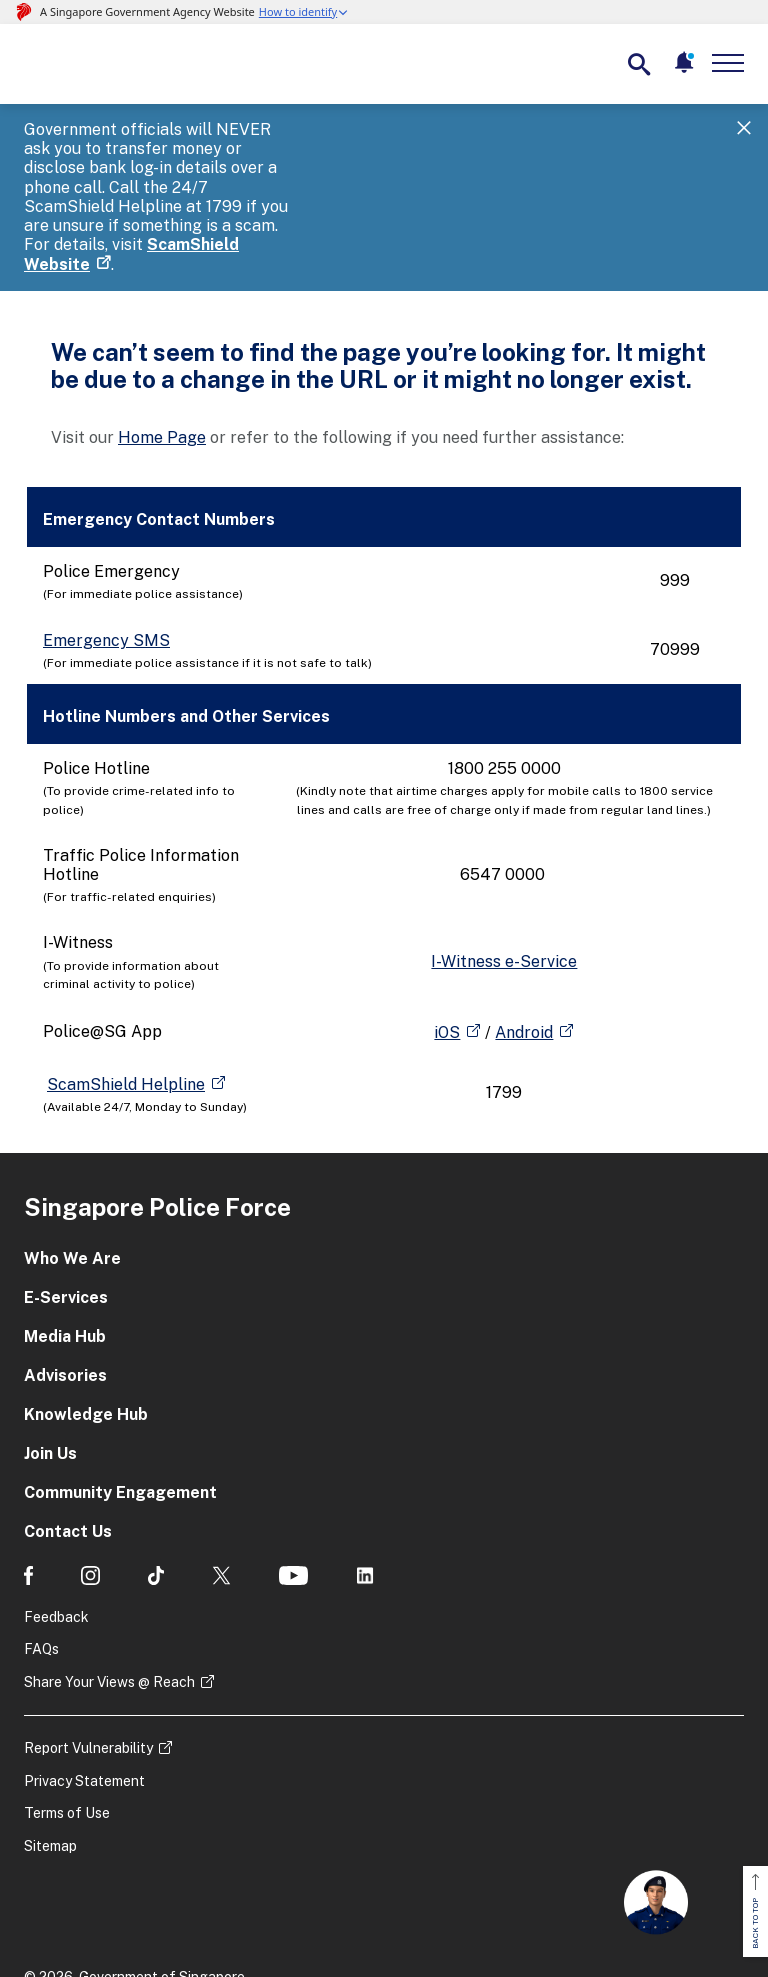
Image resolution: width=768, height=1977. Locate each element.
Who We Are (72, 1162)
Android (524, 936)
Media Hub (65, 1240)
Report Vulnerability (88, 1652)
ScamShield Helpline (126, 988)
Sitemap (50, 1750)
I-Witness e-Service (504, 865)
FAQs (41, 1553)
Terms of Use (67, 1718)
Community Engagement (120, 1396)
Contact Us (68, 1435)
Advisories (65, 1279)
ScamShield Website (304, 168)
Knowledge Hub (86, 1318)
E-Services (66, 1201)
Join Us (50, 1357)
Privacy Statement (84, 1685)
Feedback (56, 1521)
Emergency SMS (106, 544)
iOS (447, 936)
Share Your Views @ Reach (109, 1586)
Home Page (162, 341)
